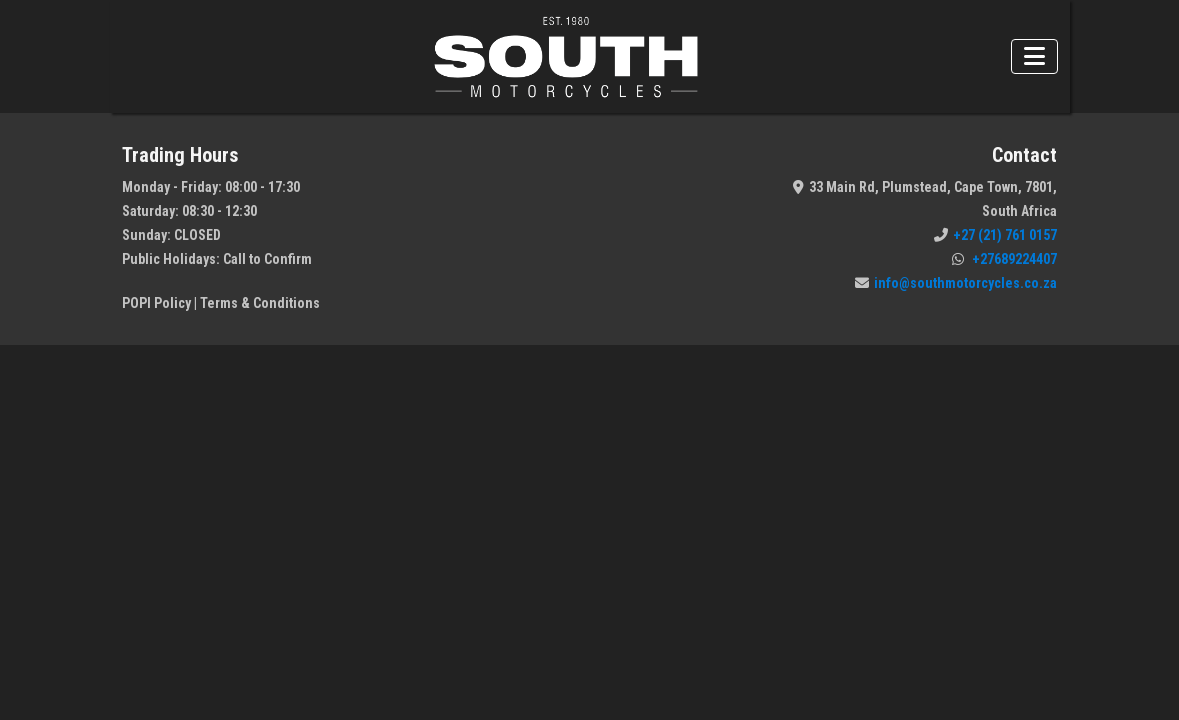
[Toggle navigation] (1034, 56)
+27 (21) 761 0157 (995, 235)
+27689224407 (1004, 259)
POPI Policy (156, 303)
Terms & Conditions (260, 303)
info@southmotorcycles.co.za (956, 283)
